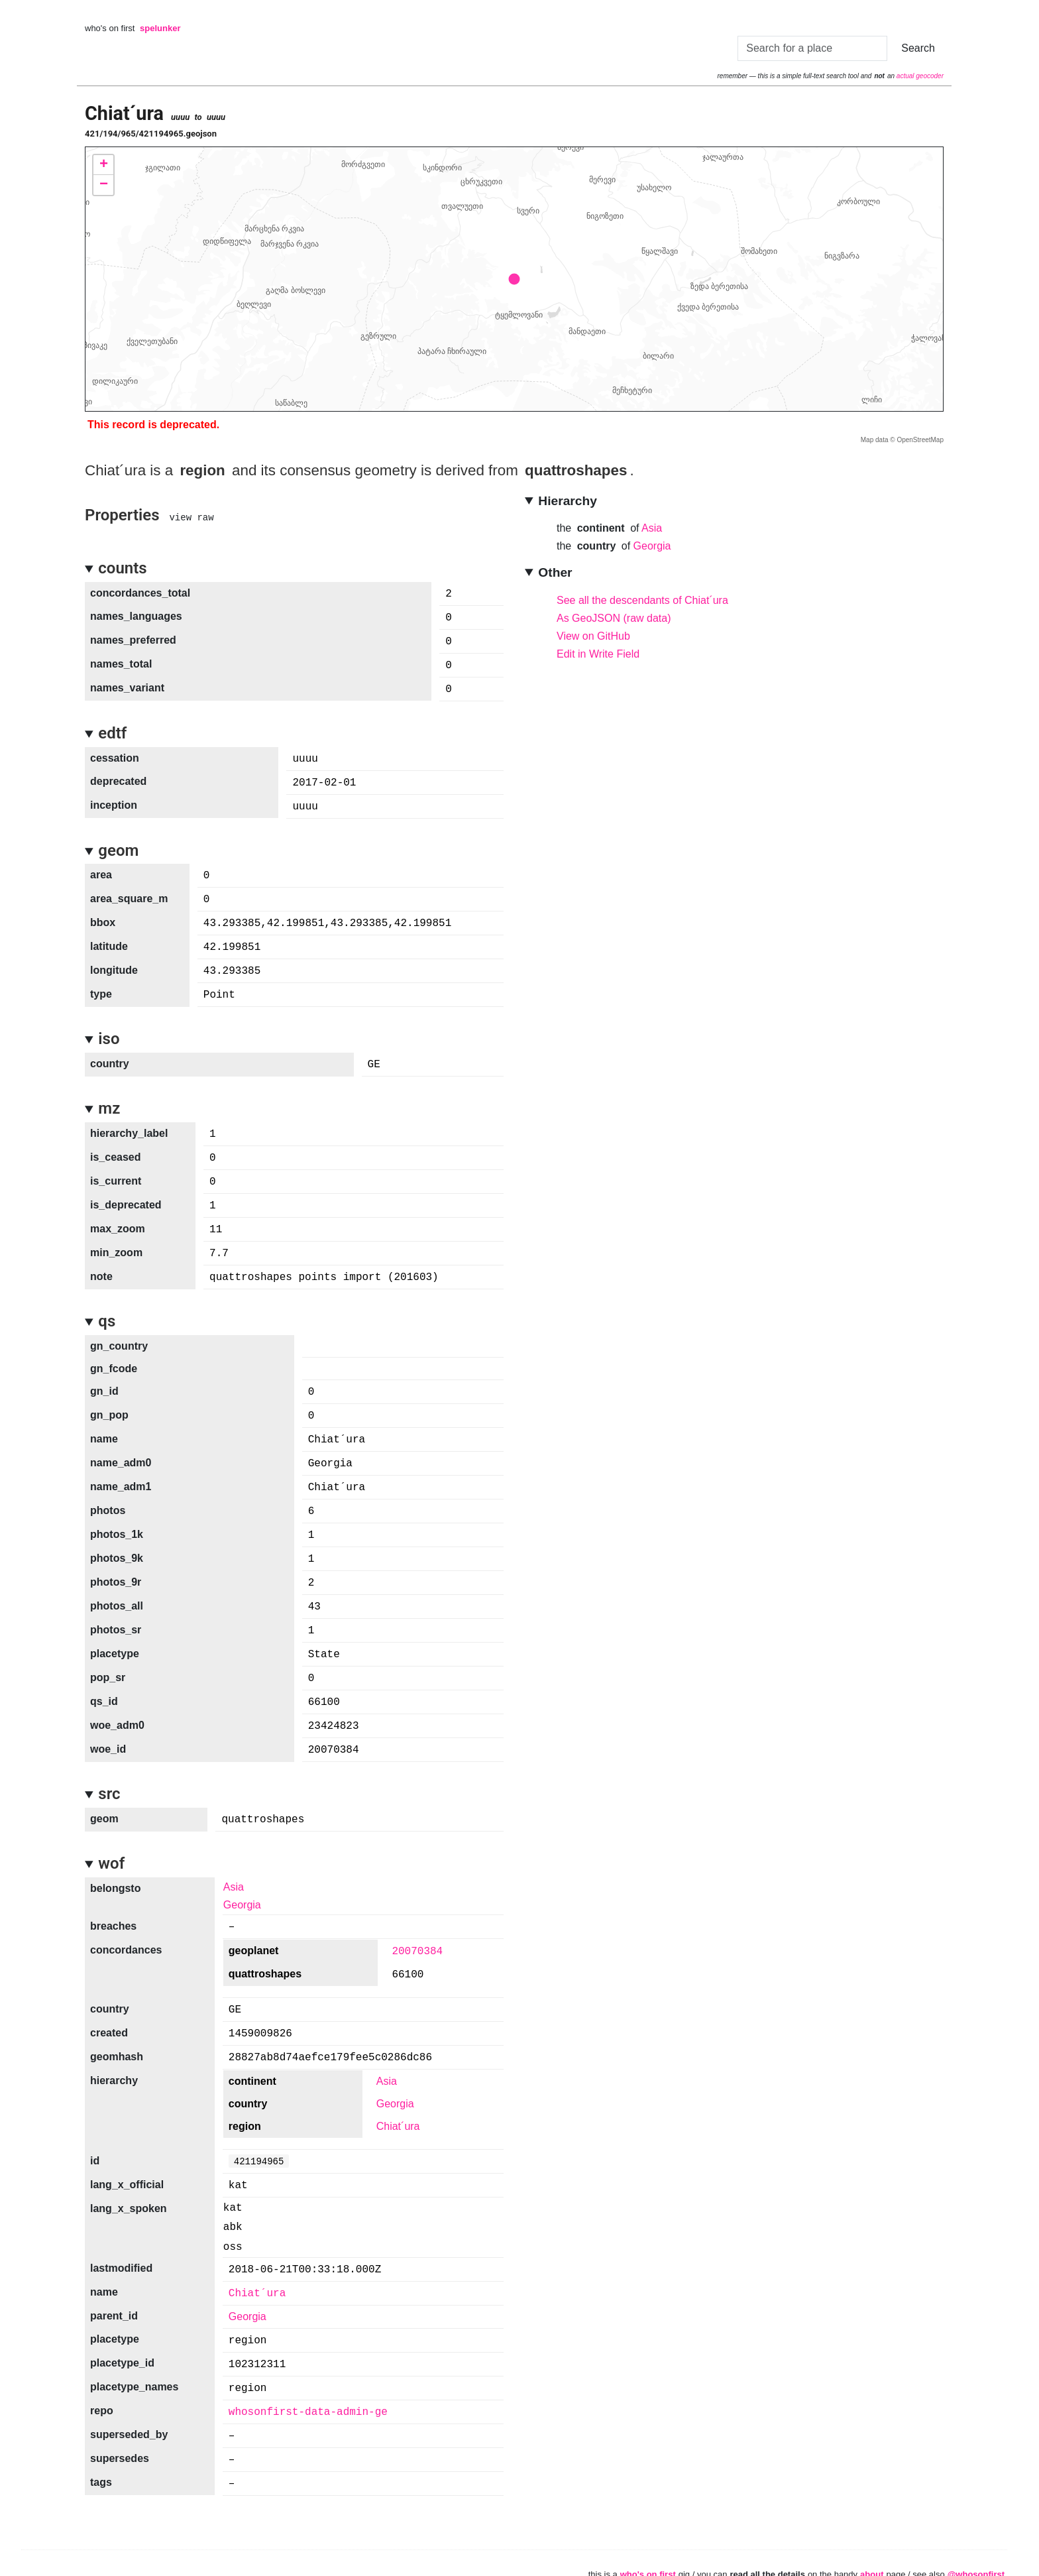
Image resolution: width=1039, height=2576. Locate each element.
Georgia (652, 546)
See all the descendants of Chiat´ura (642, 600)
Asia (651, 528)
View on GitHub (593, 636)
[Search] (812, 48)
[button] (103, 165)
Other (555, 572)
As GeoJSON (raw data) (614, 618)
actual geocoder (920, 76)
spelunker (160, 28)
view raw (191, 516)
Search (918, 48)
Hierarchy (567, 501)
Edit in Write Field (598, 654)
